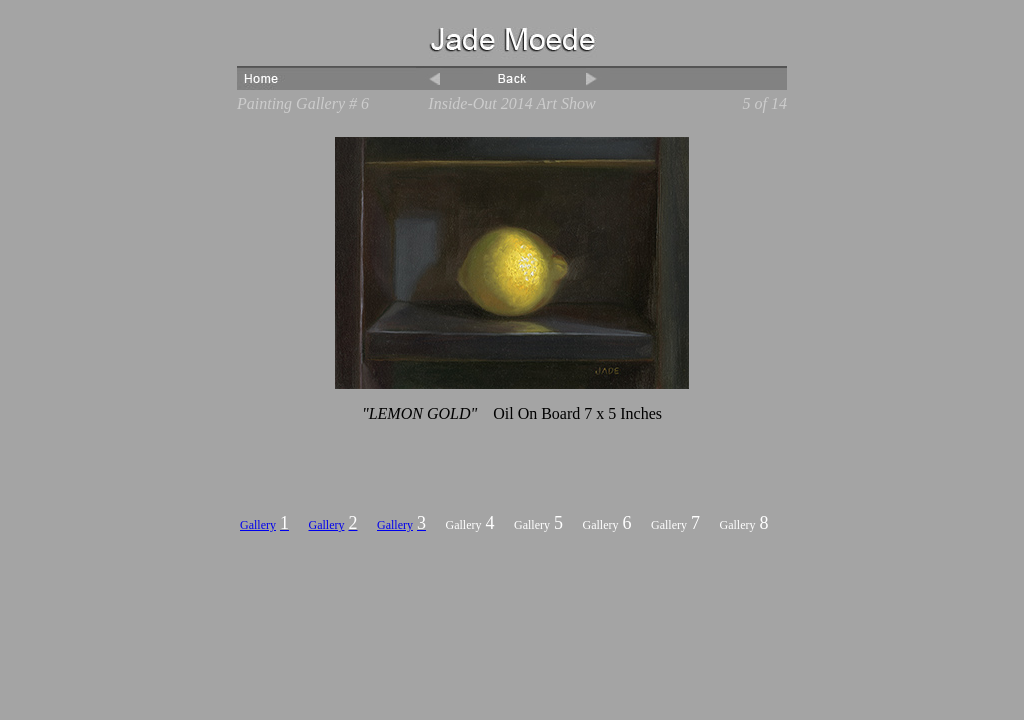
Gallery (258, 525)
